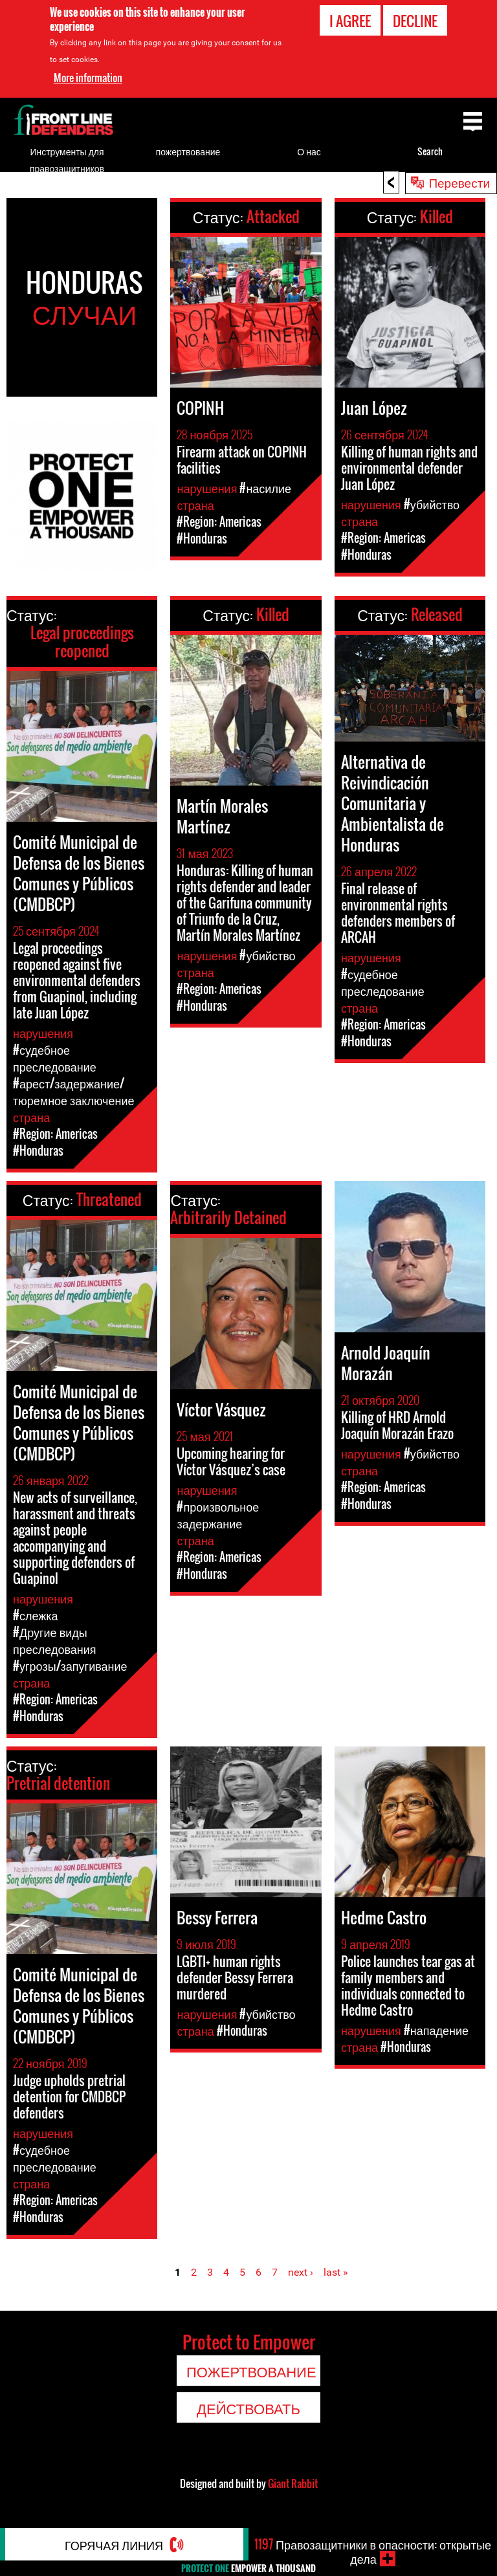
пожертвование (188, 151)
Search (430, 151)
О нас (308, 151)
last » (336, 2272)
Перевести (459, 182)
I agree (350, 20)
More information (88, 76)
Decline (415, 20)
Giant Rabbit (293, 2483)
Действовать (248, 2407)
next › (300, 2272)
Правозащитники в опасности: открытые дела (372, 2551)
